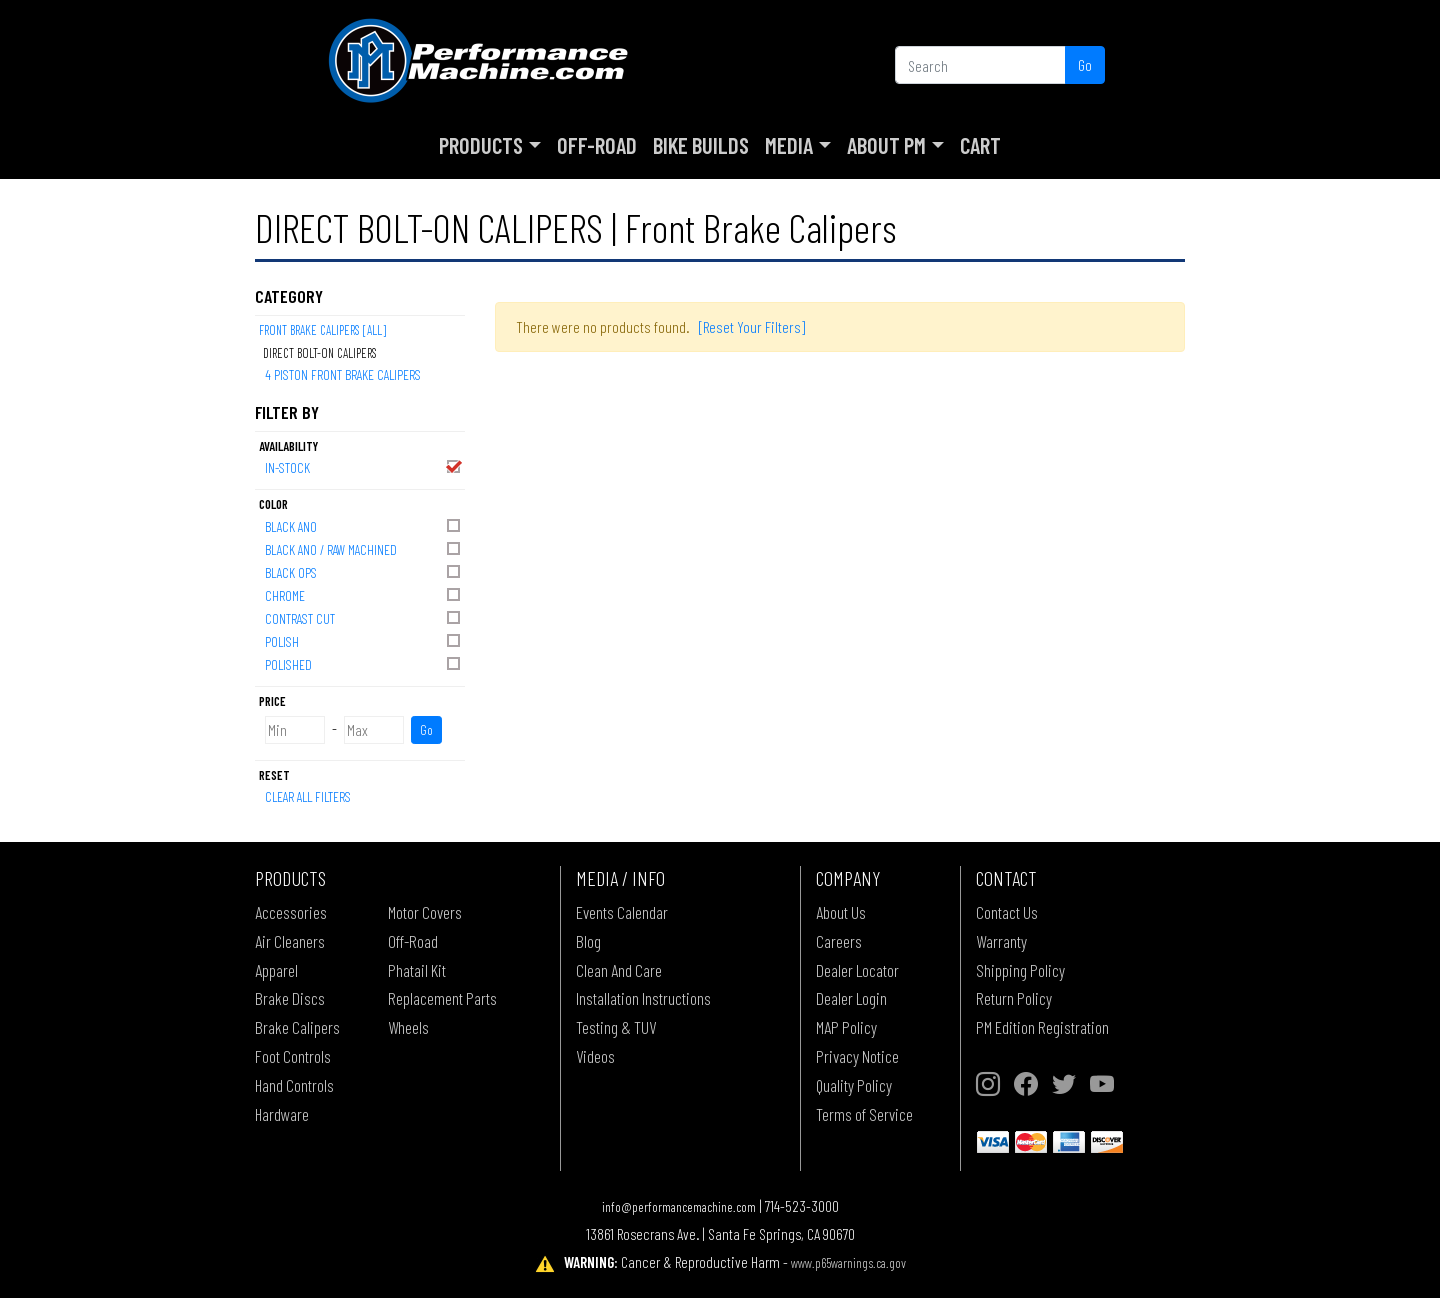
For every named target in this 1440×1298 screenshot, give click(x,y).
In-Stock (364, 466)
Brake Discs (290, 998)
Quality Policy (854, 1085)
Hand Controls (294, 1085)
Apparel (276, 970)
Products (481, 145)
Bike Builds (701, 145)
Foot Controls (293, 1056)
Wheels (408, 1027)
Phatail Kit (417, 970)
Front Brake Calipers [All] (322, 330)
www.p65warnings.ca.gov (848, 1262)
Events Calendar (622, 912)
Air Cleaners (290, 941)
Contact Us (1007, 912)
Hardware (282, 1114)
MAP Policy (846, 1027)
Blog (588, 941)
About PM (886, 145)
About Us (841, 912)
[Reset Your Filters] (752, 326)
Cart (980, 145)
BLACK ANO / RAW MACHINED (364, 548)
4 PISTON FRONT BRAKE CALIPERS (343, 374)
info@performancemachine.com (679, 1206)
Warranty (1001, 941)
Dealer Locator (857, 970)
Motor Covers (425, 912)
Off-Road (597, 145)
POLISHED (364, 663)
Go (1085, 64)
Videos (595, 1056)
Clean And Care (619, 970)
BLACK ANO (364, 525)
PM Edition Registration (1042, 1027)
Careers (839, 941)
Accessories (291, 912)
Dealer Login (851, 998)
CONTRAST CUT (364, 617)
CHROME (364, 594)
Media (789, 145)
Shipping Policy (1020, 970)
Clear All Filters (308, 796)
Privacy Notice (857, 1056)
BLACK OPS (364, 571)
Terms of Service (864, 1114)
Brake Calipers (297, 1027)
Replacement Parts (442, 998)
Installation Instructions (643, 998)
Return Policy (1014, 998)
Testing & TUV (616, 1027)
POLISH (364, 640)
